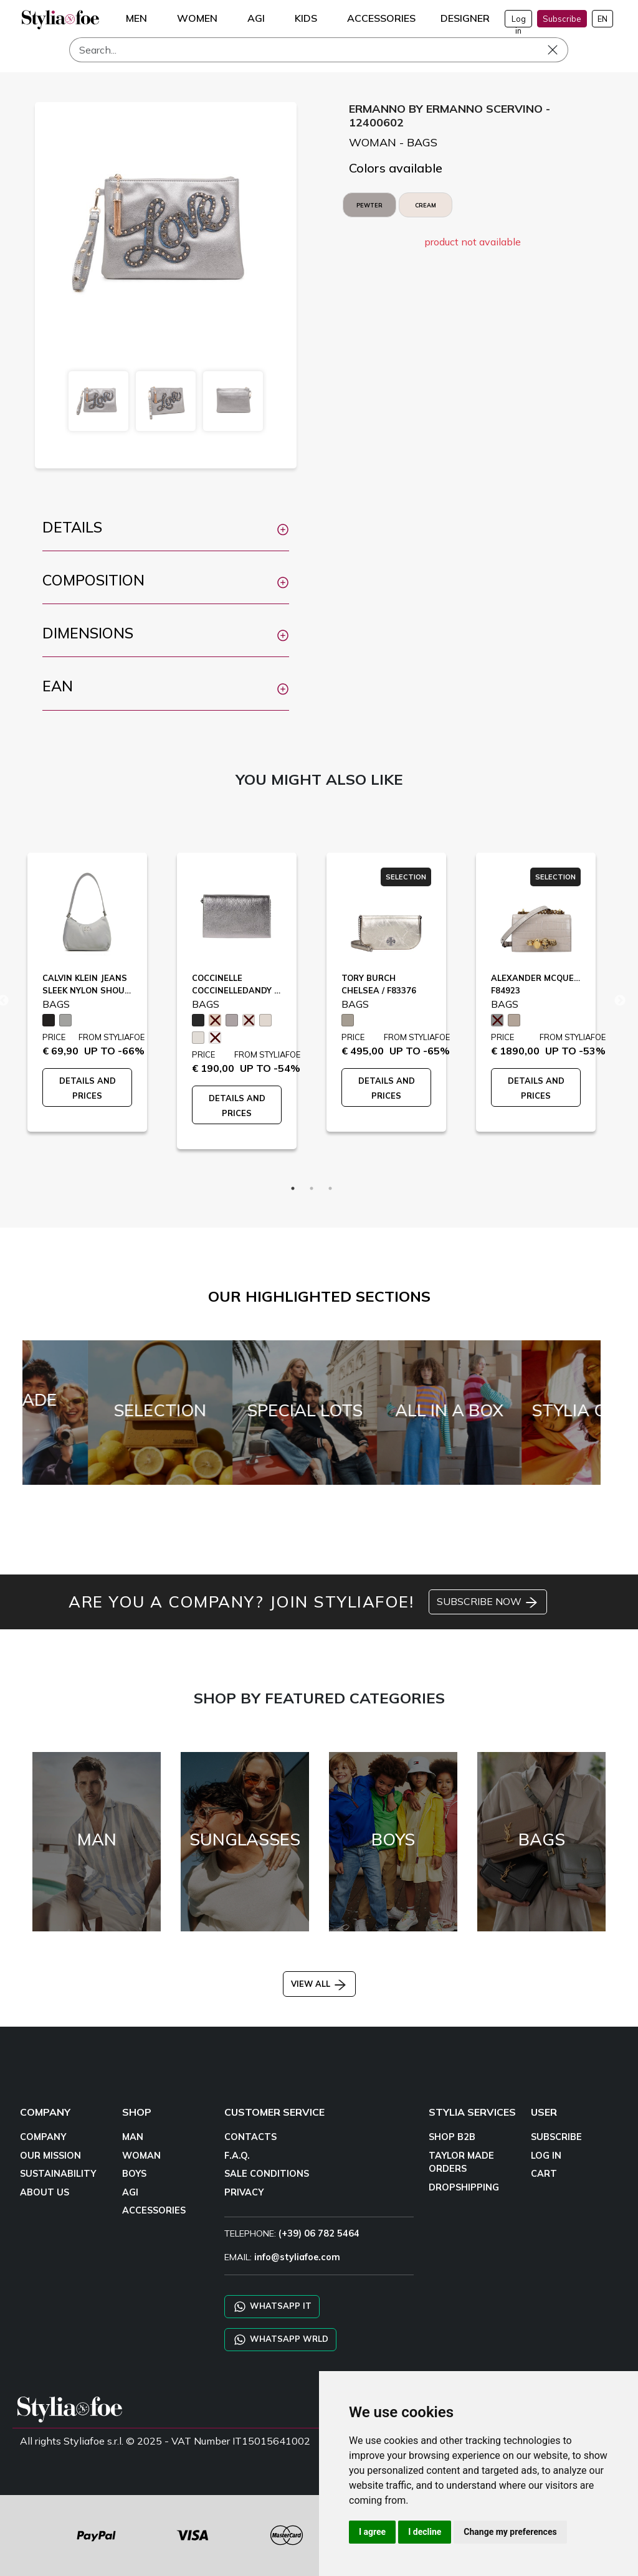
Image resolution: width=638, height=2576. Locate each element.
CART (544, 2173)
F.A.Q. (237, 2155)
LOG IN (546, 2155)
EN (602, 19)
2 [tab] (311, 1188)
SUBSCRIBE (556, 2137)
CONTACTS (250, 2137)
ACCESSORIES (154, 2210)
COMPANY (43, 2137)
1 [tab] (293, 1188)
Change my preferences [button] (510, 2532)
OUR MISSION (50, 2155)
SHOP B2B (452, 2137)
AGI (130, 2192)
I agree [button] (372, 2532)
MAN (132, 2137)
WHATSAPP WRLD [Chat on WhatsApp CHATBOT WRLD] (280, 2339)
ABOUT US (44, 2192)
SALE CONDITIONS (266, 2173)
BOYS (134, 2173)
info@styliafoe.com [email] (297, 2257)
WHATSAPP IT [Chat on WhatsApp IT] (272, 2306)
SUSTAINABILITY (58, 2173)
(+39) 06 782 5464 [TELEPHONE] (319, 2233)
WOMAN (141, 2155)
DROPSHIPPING (464, 2187)
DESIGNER (465, 18)
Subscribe (562, 19)
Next (620, 1001)
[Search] (318, 49)
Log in (519, 20)
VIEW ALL (319, 1984)
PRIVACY (244, 2192)
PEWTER (369, 205)
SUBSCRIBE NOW (488, 1602)
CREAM (425, 205)
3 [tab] (330, 1188)
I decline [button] (424, 2532)
